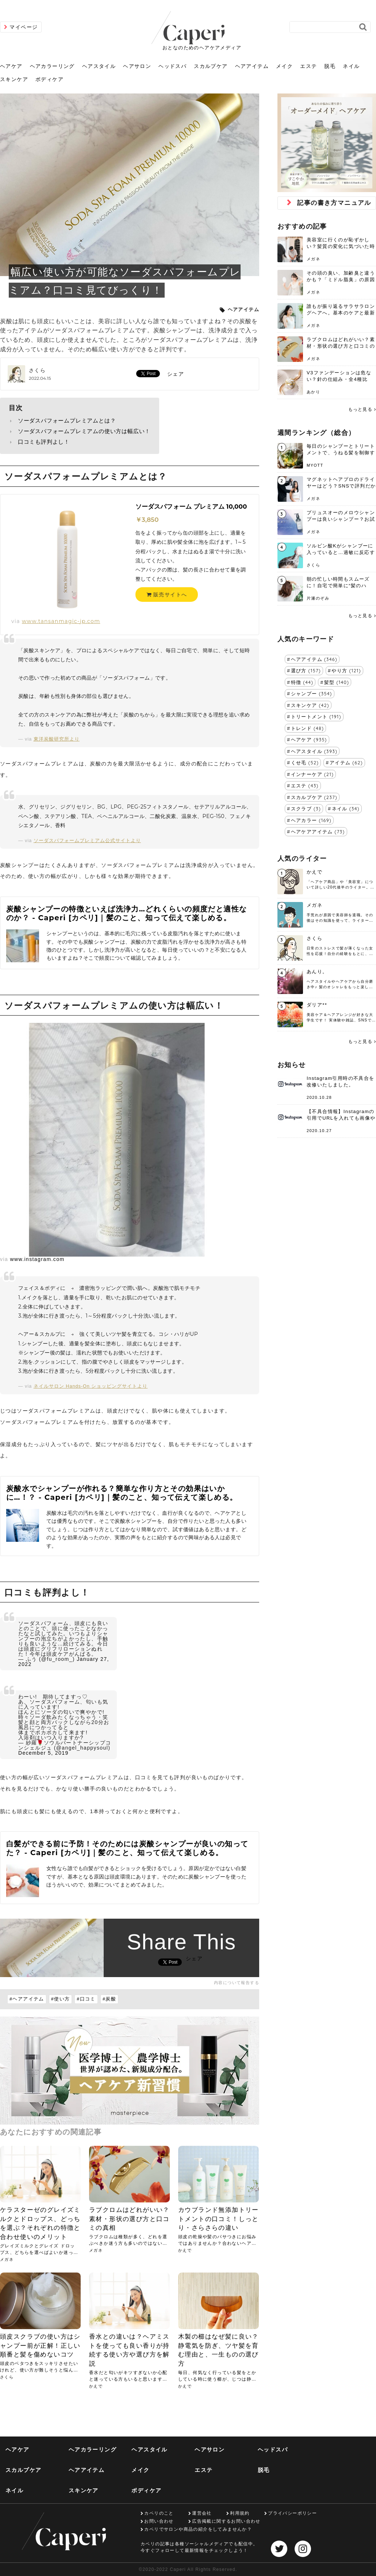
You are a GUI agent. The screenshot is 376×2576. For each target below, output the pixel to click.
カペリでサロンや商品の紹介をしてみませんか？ (198, 2529)
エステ (308, 66)
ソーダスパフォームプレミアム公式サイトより (87, 840)
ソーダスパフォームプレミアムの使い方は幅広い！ (84, 431)
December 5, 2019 (43, 1753)
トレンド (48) (307, 728)
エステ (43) (305, 785)
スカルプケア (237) (314, 797)
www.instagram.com (37, 1259)
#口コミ (86, 1999)
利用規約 (240, 2513)
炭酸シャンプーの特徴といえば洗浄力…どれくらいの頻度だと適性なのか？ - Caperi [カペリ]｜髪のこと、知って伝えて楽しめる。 (126, 913)
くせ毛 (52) (305, 762)
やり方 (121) (346, 670)
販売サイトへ (166, 594)
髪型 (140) (336, 682)
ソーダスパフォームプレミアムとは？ (67, 420)
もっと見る (360, 409)
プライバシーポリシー (292, 2513)
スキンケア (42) (310, 705)
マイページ (23, 27)
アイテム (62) (346, 762)
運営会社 (202, 2513)
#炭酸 (109, 1999)
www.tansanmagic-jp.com (61, 621)
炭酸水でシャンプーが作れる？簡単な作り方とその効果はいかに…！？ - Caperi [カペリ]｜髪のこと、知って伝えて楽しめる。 (122, 1493)
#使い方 (60, 1999)
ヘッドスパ (172, 66)
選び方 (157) (306, 670)
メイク (284, 66)
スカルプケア (210, 66)
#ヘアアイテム (26, 1999)
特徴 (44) (302, 682)
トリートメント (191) (316, 716)
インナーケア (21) (312, 774)
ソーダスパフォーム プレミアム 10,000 (191, 506)
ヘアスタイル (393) (314, 751)
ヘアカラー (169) (311, 820)
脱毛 (329, 66)
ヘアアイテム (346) (314, 659)
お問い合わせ (158, 2521)
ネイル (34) (346, 808)
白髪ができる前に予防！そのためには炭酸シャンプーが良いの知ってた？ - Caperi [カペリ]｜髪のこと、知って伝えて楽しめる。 (127, 1848)
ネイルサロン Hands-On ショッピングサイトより (91, 1386)
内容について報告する (236, 1982)
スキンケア (14, 79)
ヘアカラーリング (52, 66)
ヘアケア (11, 66)
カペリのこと (158, 2513)
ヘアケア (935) (309, 739)
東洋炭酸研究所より (57, 739)
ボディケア (49, 79)
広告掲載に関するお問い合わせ (226, 2521)
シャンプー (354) (311, 693)
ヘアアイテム (252, 66)
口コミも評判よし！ (44, 441)
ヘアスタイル (99, 66)
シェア (175, 374)
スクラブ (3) (306, 808)
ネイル (351, 66)
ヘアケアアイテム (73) (318, 831)
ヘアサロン (137, 66)
